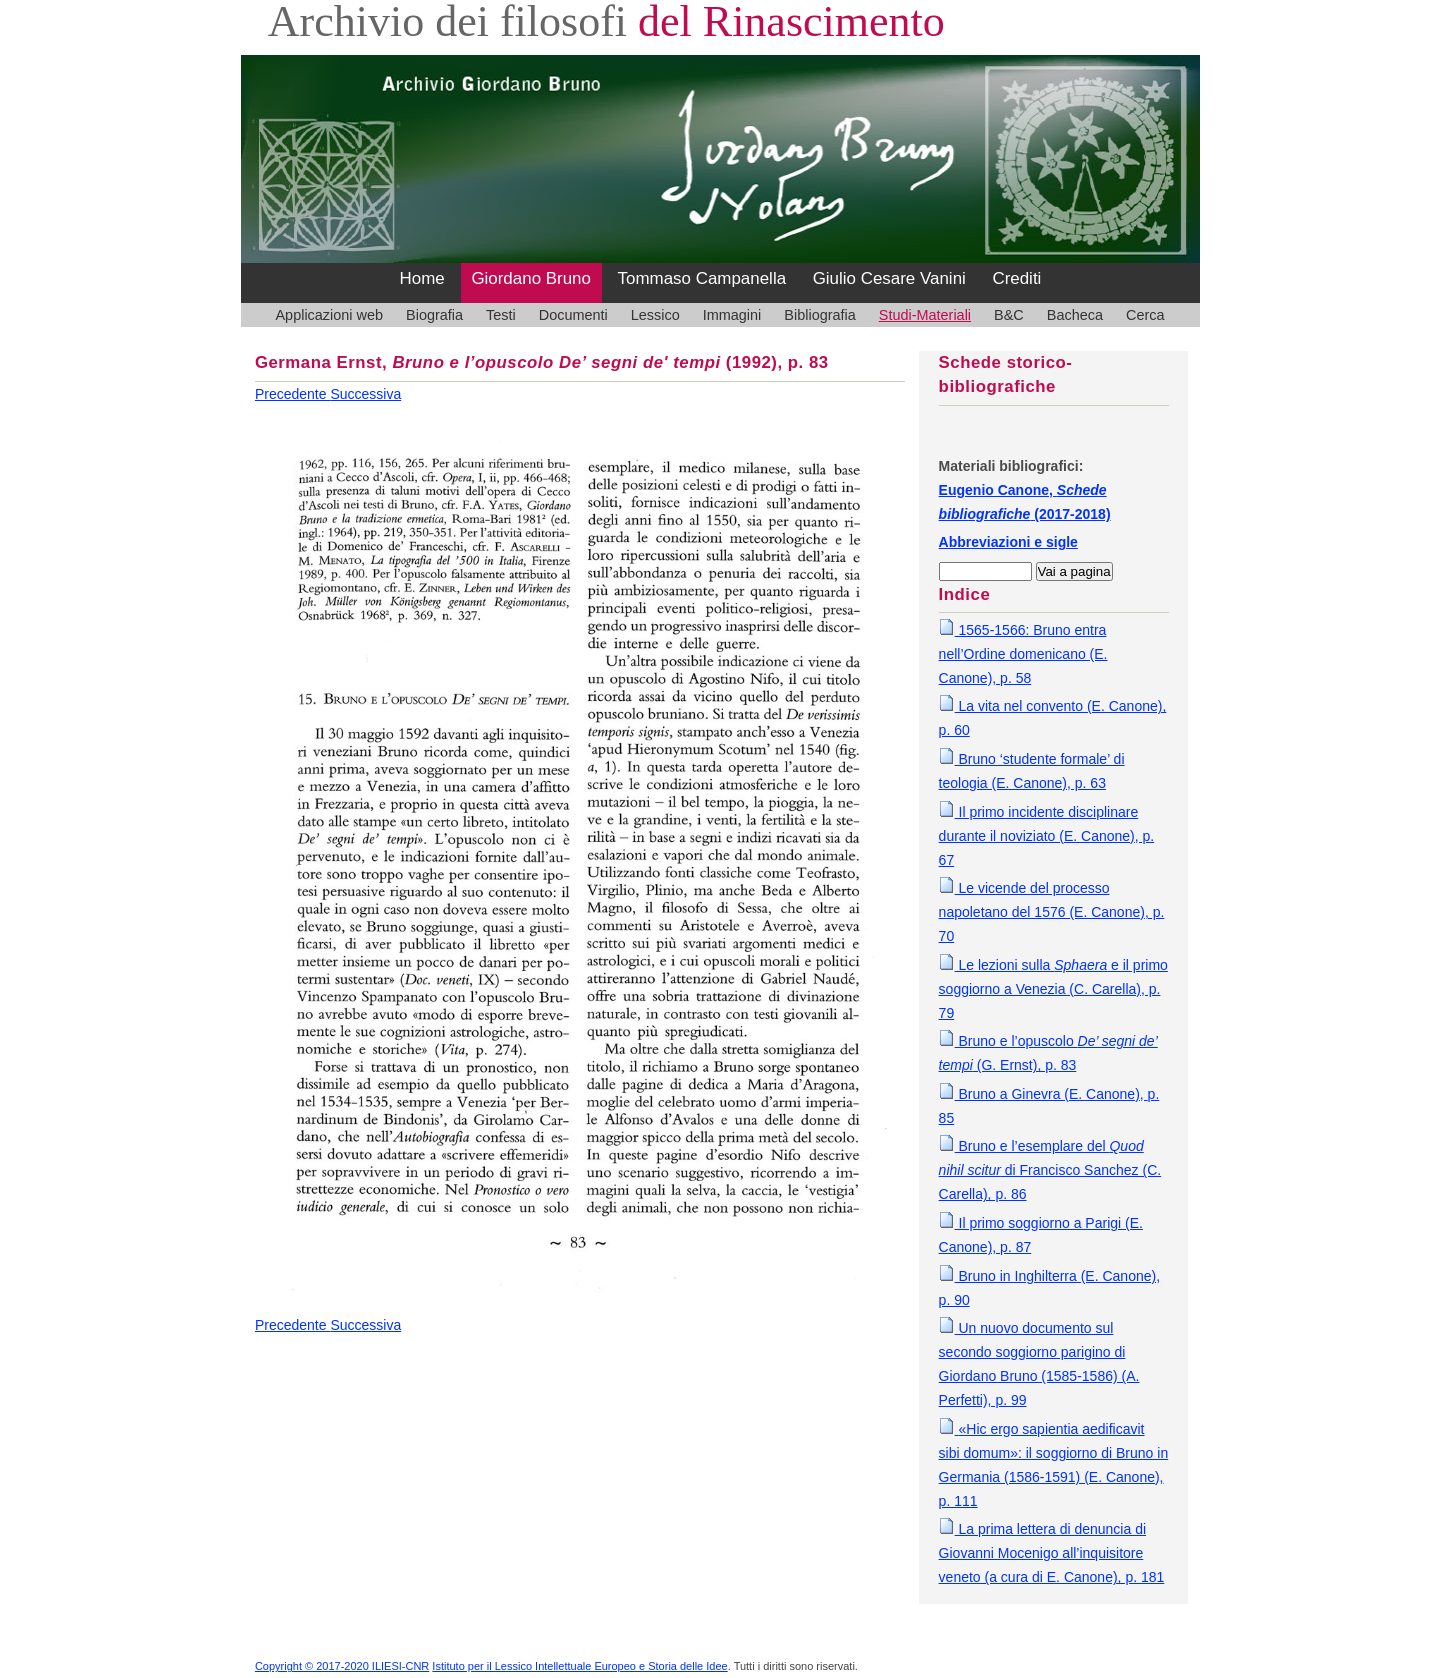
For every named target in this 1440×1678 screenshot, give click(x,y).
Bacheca (1075, 315)
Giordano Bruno (531, 278)
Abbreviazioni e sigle (1008, 542)
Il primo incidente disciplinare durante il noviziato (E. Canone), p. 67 (1047, 836)
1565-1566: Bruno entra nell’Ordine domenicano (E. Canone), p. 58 (1023, 654)
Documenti (573, 315)
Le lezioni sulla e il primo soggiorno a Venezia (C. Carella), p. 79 (1053, 989)
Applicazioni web (329, 315)
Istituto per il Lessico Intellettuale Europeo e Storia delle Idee (579, 1666)
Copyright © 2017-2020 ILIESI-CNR (342, 1666)
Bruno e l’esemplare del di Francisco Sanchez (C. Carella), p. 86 (1050, 1170)
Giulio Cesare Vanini (889, 278)
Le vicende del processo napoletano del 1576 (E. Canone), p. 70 (1052, 912)
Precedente (293, 394)
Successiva (365, 394)
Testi (501, 315)
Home (422, 278)
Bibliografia (819, 315)
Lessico (655, 315)
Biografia (434, 315)
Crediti (1016, 278)
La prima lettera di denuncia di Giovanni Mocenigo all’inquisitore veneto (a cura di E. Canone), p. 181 (1052, 1553)
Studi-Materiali (925, 315)
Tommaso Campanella (702, 278)
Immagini (732, 315)
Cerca (1145, 315)
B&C (1009, 315)
